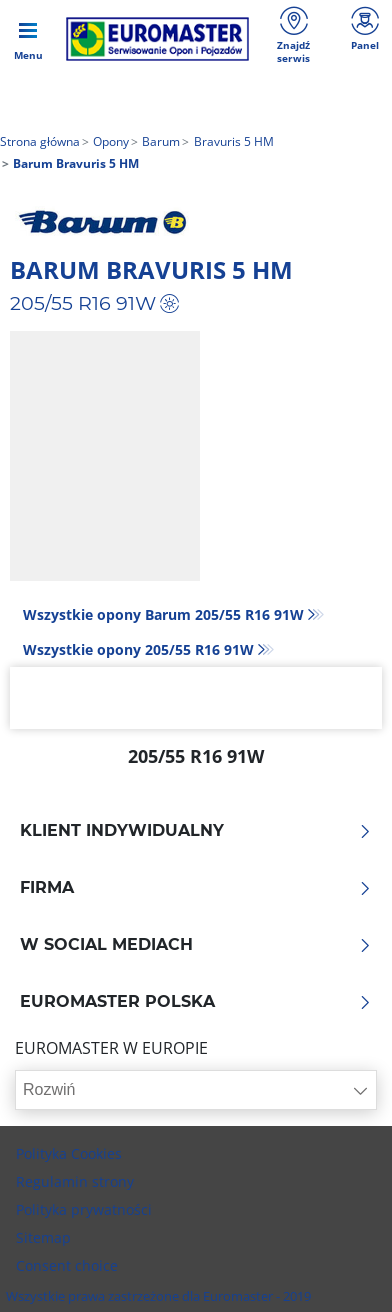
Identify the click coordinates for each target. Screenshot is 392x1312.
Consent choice (67, 1265)
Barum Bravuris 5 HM (151, 269)
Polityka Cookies (69, 1153)
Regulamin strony (75, 1181)
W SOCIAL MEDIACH (196, 945)
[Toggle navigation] (28, 39)
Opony (109, 141)
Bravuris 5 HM (232, 141)
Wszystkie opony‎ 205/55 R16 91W (138, 649)
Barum (159, 141)
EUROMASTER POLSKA (196, 1002)
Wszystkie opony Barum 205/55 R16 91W (163, 614)
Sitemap (43, 1237)
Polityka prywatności (84, 1209)
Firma (196, 888)
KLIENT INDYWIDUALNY (196, 831)
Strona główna (40, 141)
